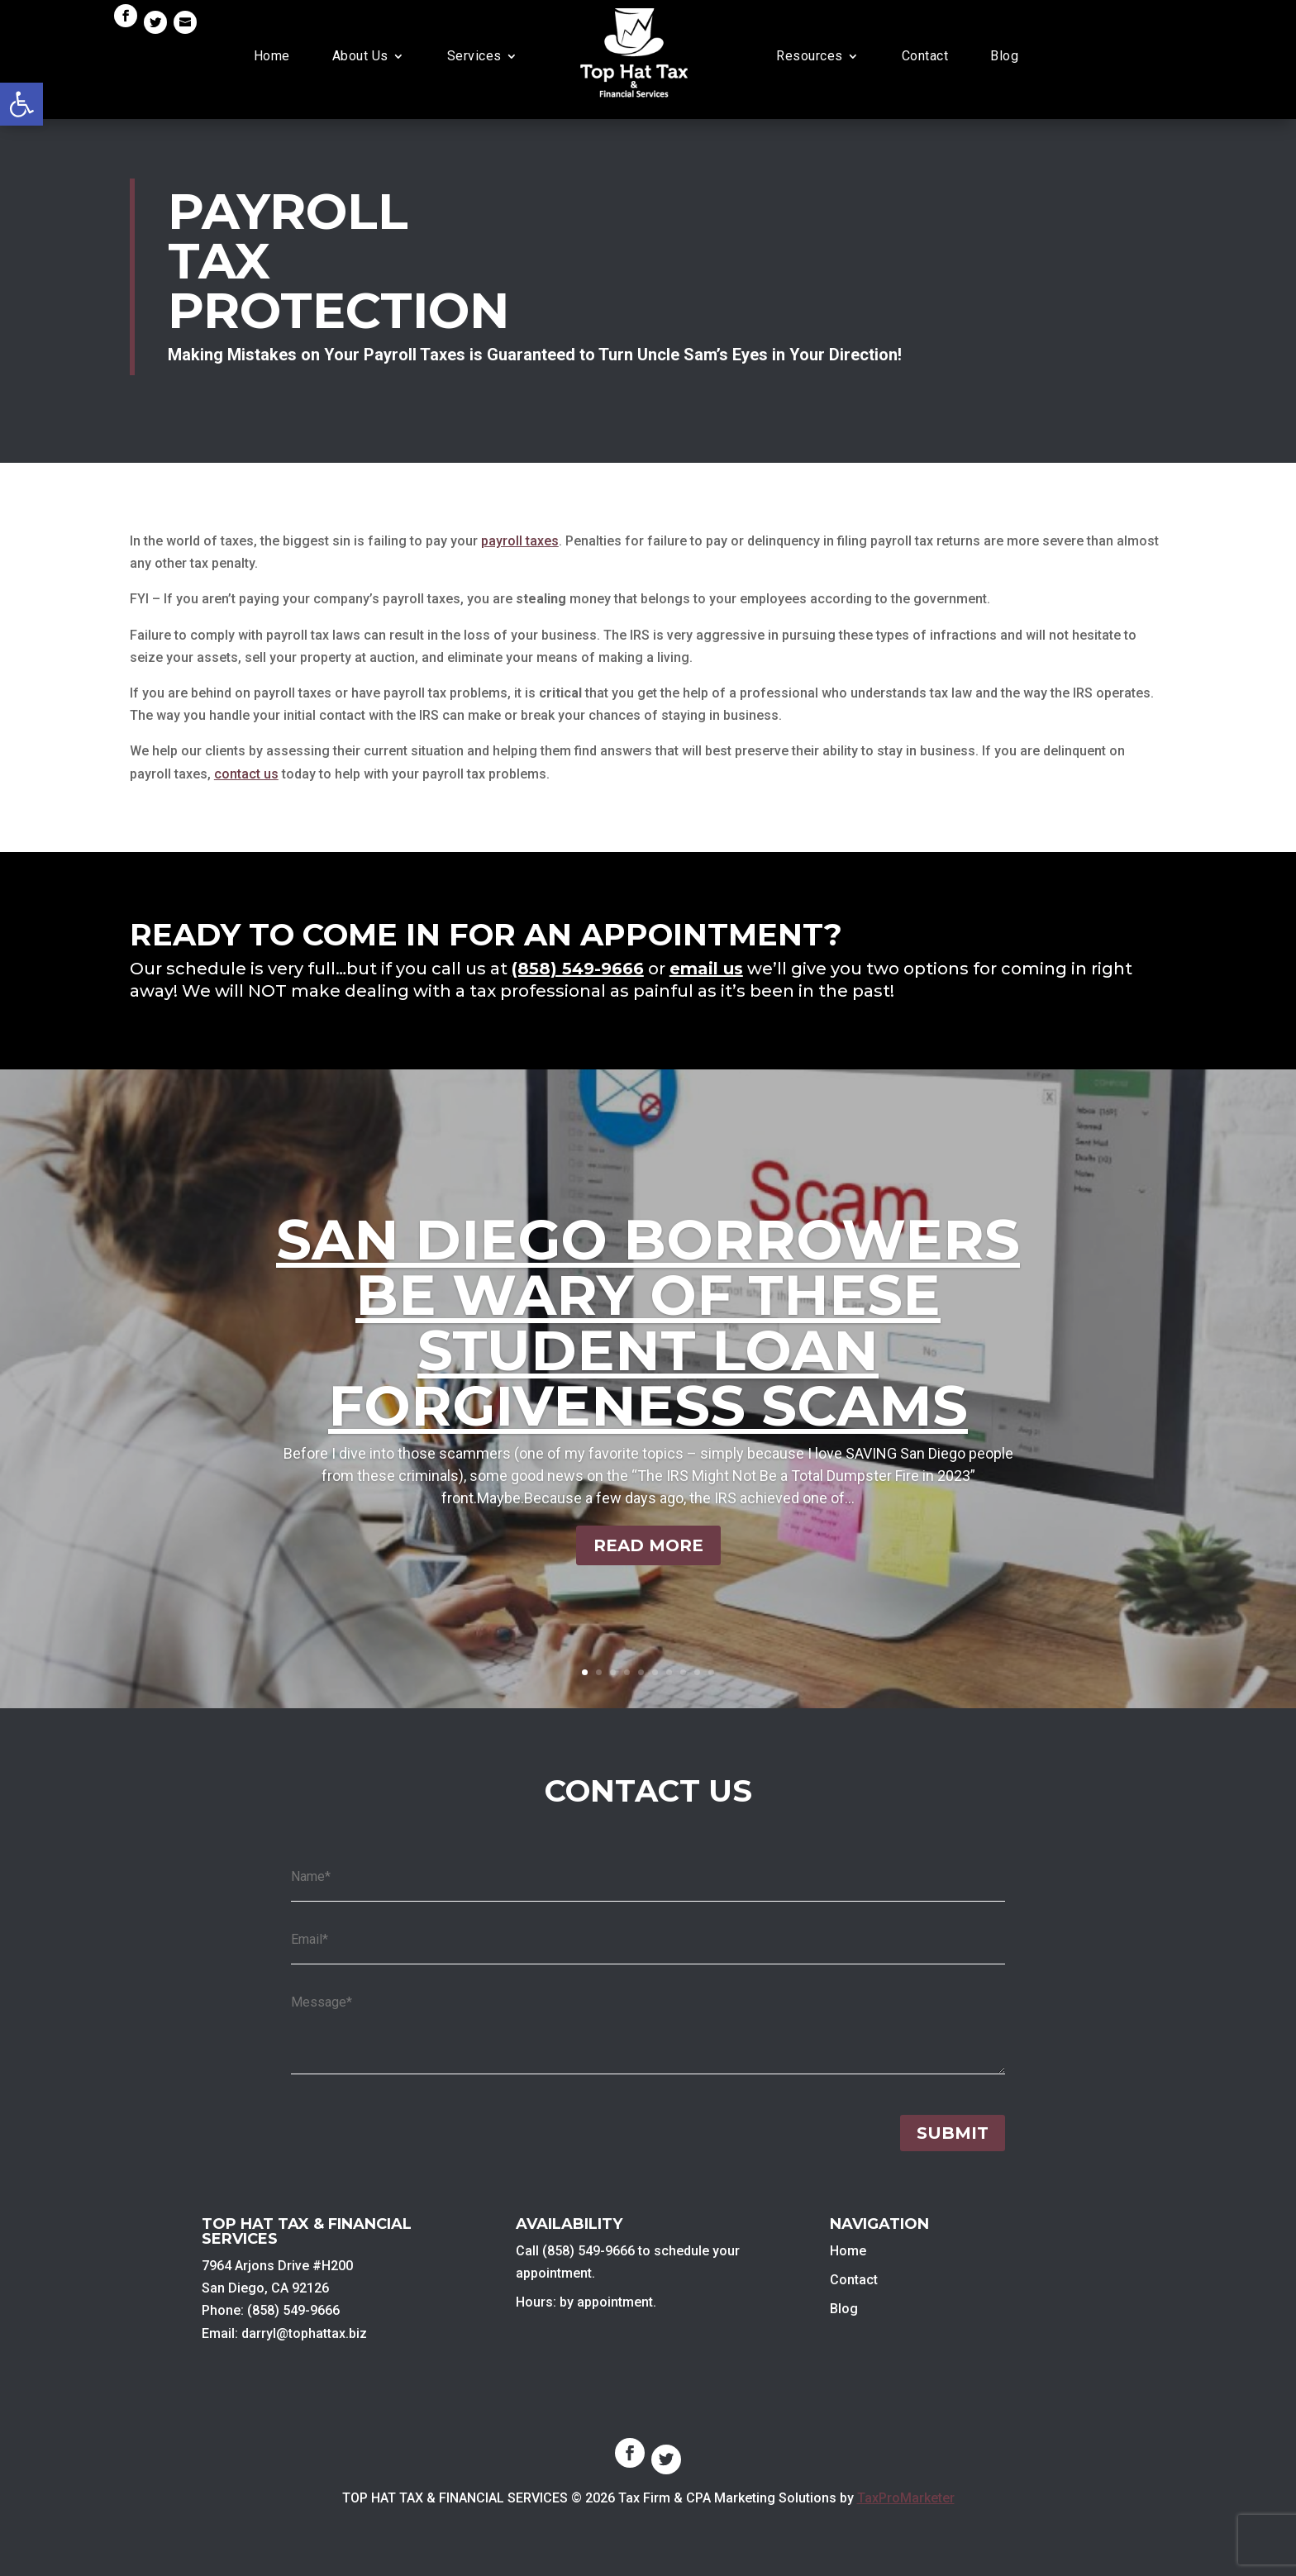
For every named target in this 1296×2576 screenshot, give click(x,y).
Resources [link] (809, 56)
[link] (21, 104)
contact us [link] (246, 774)
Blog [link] (1004, 56)
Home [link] (272, 56)
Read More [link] (648, 1545)
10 (711, 1672)
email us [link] (706, 968)
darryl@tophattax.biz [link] (304, 2333)
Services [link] (474, 56)
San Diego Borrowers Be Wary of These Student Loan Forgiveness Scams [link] (648, 1323)
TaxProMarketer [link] (906, 2498)
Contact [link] (925, 56)
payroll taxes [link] (520, 541)
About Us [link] (360, 56)
